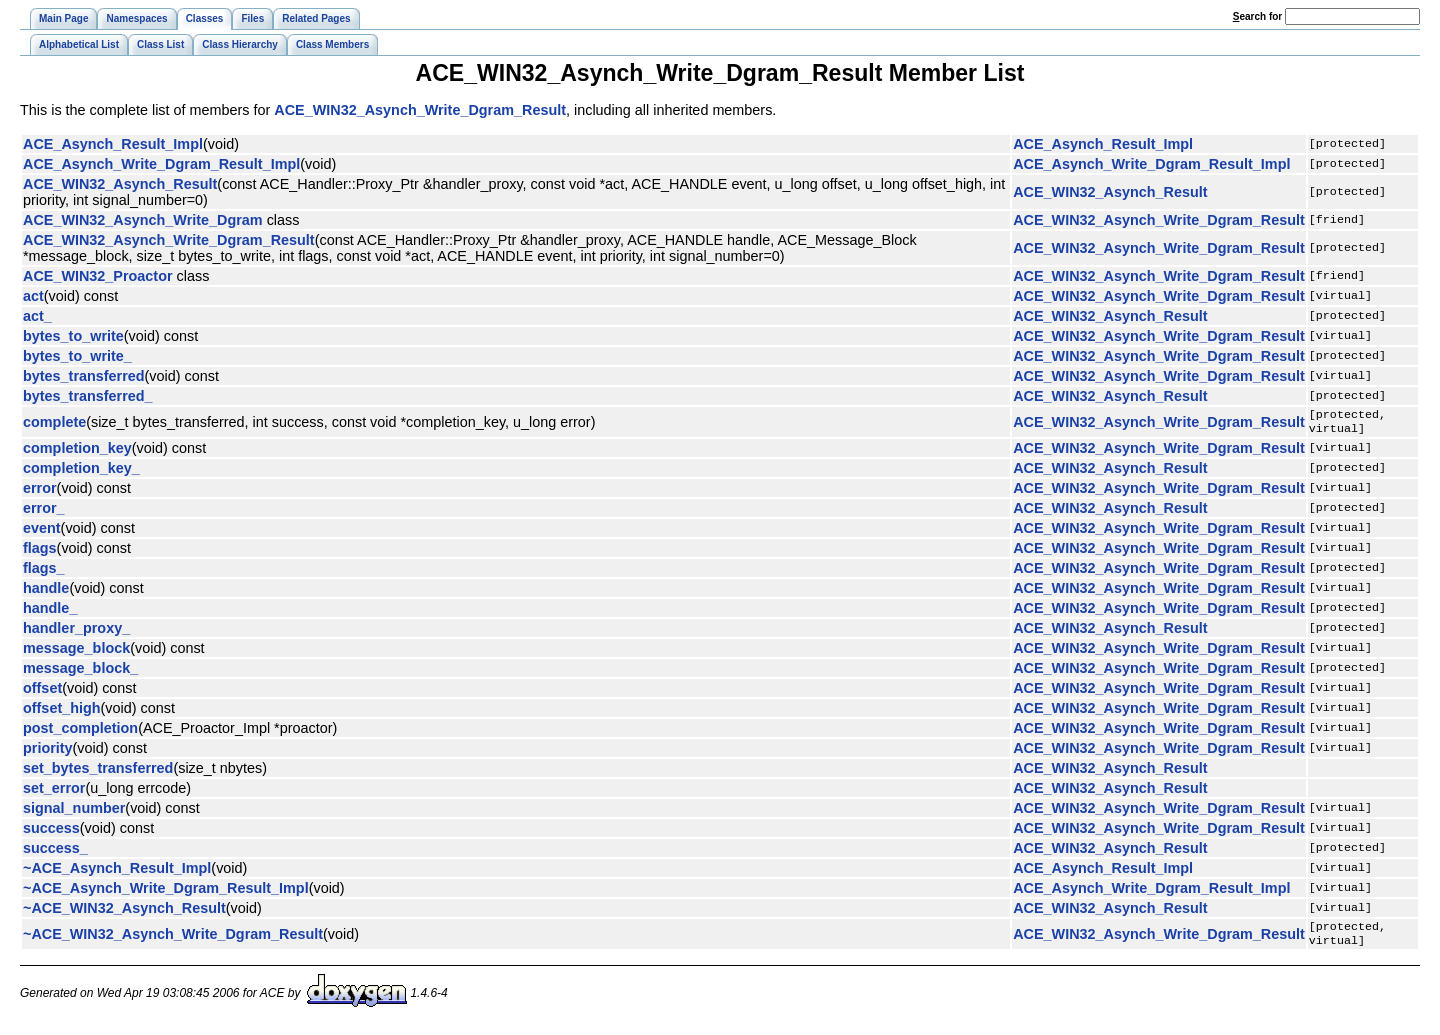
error (40, 492)
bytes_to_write (73, 336)
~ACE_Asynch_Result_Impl (117, 872)
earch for (1257, 16)
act (33, 296)
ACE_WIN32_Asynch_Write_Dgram (143, 220)
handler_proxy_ (76, 632)
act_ (37, 316)
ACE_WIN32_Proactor (98, 276)
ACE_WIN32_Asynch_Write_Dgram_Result (420, 110)
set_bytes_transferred (98, 772)
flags (40, 552)
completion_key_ (81, 472)
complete (54, 424)
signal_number (74, 812)
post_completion (80, 732)
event (42, 532)
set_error (54, 792)
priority (48, 752)
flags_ (44, 572)
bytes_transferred (84, 376)
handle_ (50, 612)
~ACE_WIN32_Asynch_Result (124, 912)
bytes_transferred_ (88, 396)
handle (46, 592)
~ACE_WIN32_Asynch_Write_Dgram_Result (173, 940)
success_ (55, 852)
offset (42, 692)
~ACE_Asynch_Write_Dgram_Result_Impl (166, 892)
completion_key (77, 452)
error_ (44, 512)
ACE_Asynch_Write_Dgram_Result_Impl (161, 164)
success (51, 832)
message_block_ (80, 672)
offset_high (62, 712)
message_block (76, 652)
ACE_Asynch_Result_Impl (113, 144)
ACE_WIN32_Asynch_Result (120, 184)
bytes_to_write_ (77, 356)
